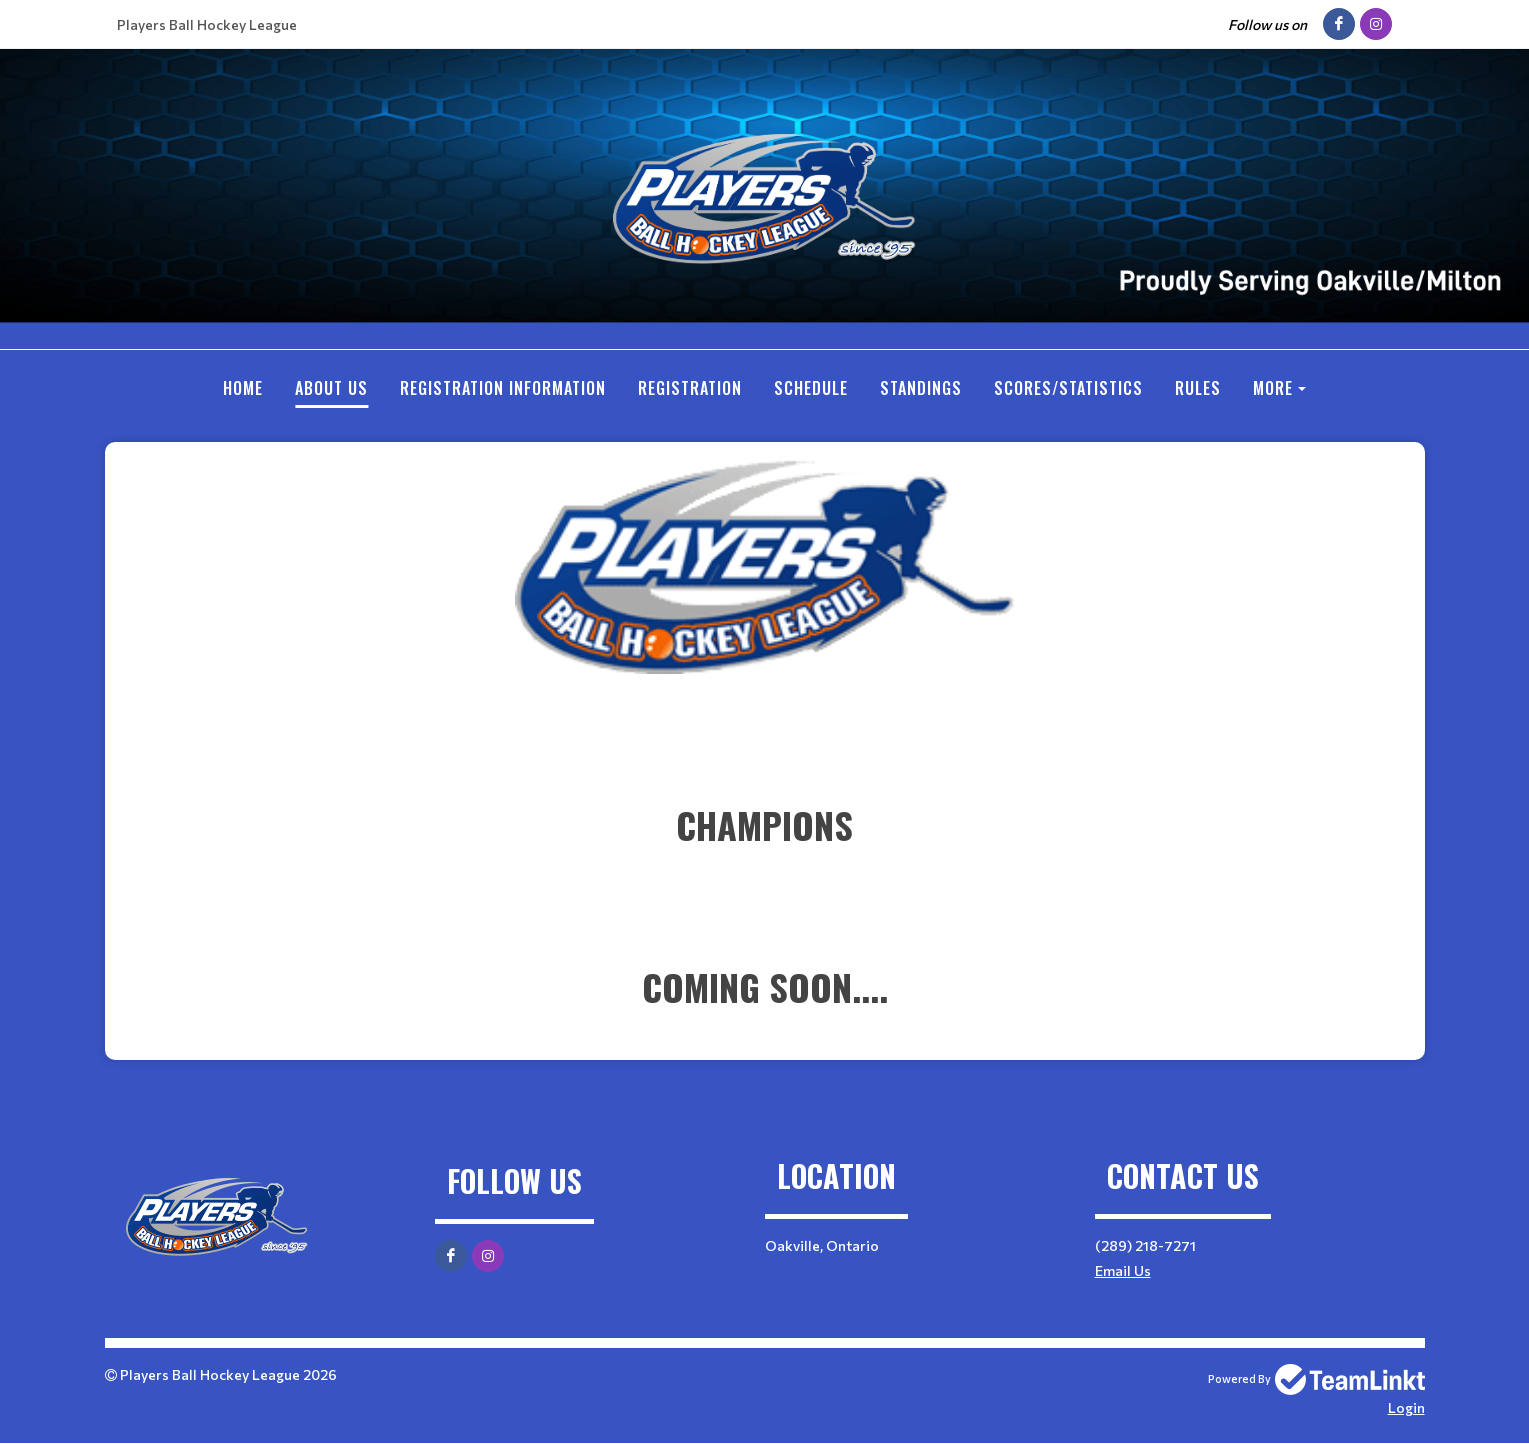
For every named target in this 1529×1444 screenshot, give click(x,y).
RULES (1198, 388)
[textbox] (765, 736)
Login (1406, 1407)
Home (243, 388)
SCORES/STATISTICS (1068, 388)
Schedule (811, 388)
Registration (690, 388)
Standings (921, 388)
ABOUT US (331, 388)
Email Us (1123, 1270)
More (1273, 388)
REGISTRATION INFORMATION (503, 388)
